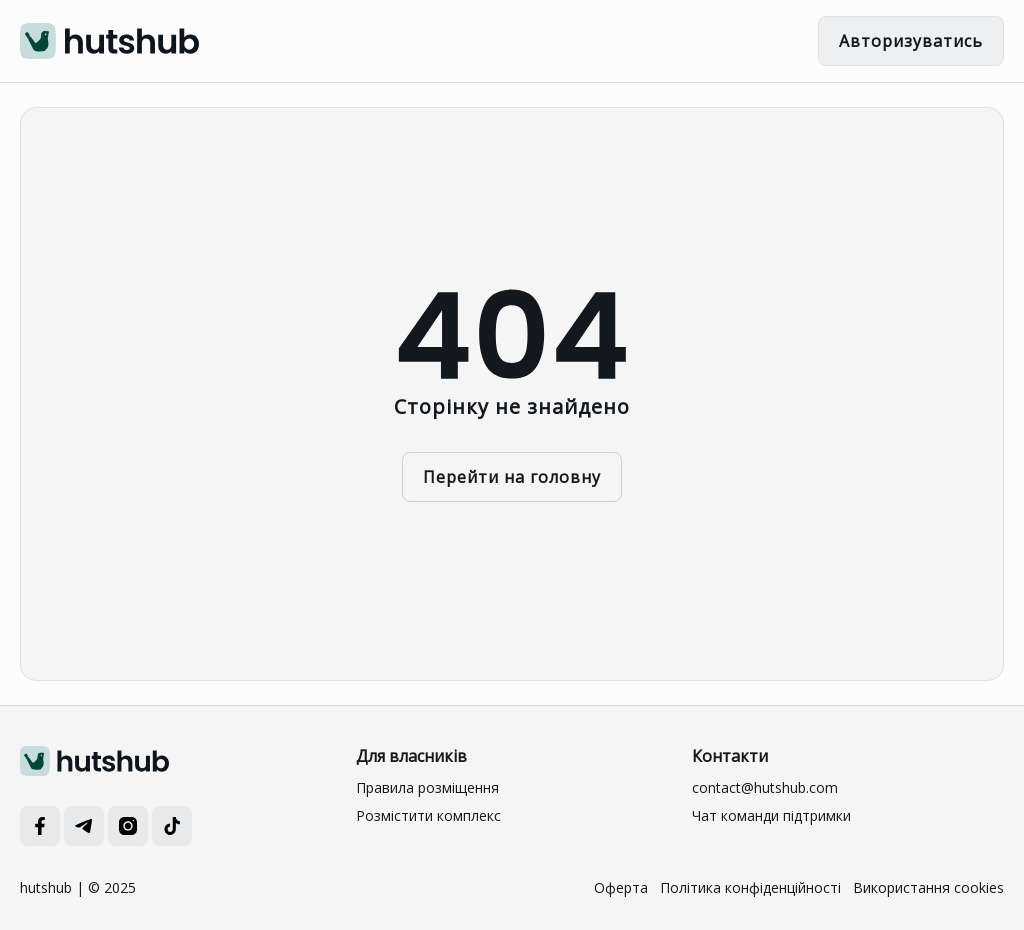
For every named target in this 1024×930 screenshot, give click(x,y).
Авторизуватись (911, 41)
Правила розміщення (427, 787)
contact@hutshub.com (765, 787)
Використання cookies (928, 887)
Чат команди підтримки (771, 815)
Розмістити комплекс (428, 815)
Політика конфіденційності (750, 887)
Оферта (621, 887)
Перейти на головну (512, 477)
